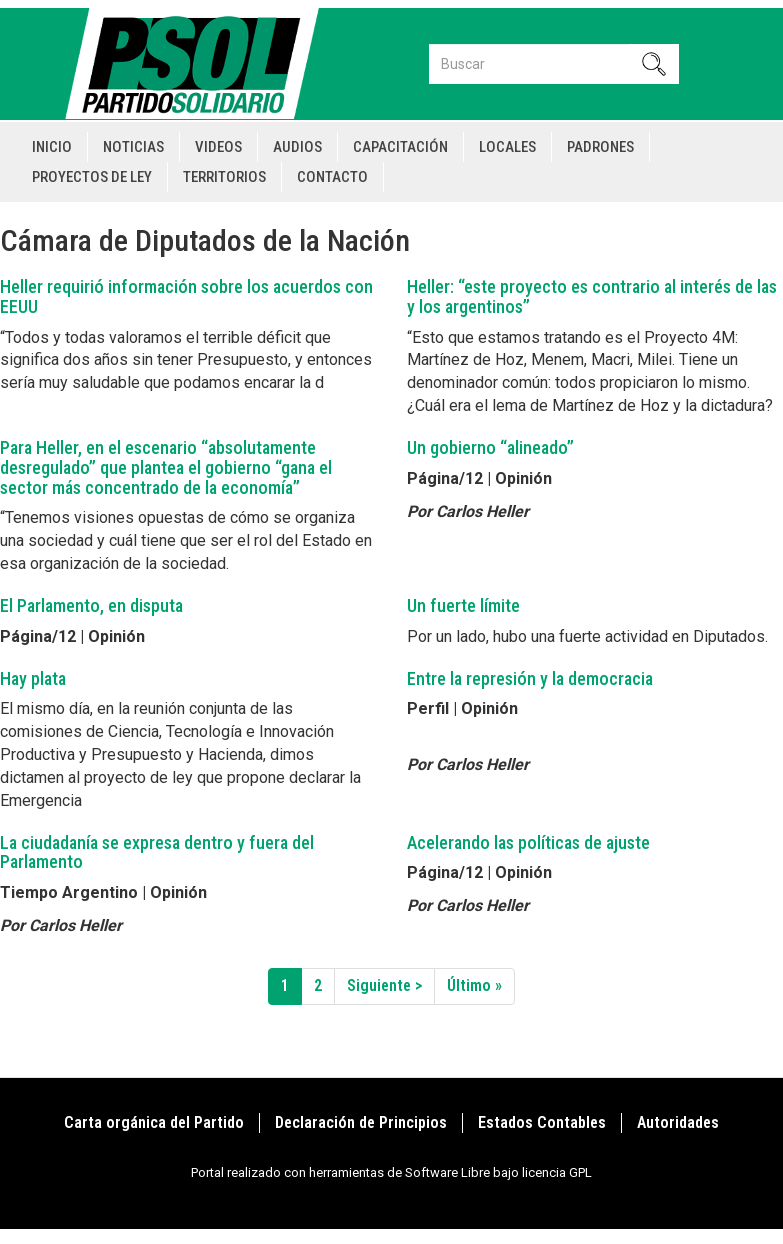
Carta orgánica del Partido (154, 1122)
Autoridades (678, 1122)
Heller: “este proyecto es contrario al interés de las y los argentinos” (592, 296)
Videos (218, 147)
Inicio (52, 147)
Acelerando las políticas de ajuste (528, 842)
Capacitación (400, 147)
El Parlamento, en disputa (91, 605)
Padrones (600, 147)
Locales (507, 147)
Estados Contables (542, 1122)
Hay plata (33, 678)
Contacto (332, 177)
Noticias (133, 147)
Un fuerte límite (463, 605)
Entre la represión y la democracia (530, 678)
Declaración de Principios (361, 1122)
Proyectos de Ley (92, 177)
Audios (297, 147)
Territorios (224, 177)
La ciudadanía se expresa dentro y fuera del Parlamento (157, 852)
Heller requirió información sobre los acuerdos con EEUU (186, 296)
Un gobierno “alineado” (490, 447)
